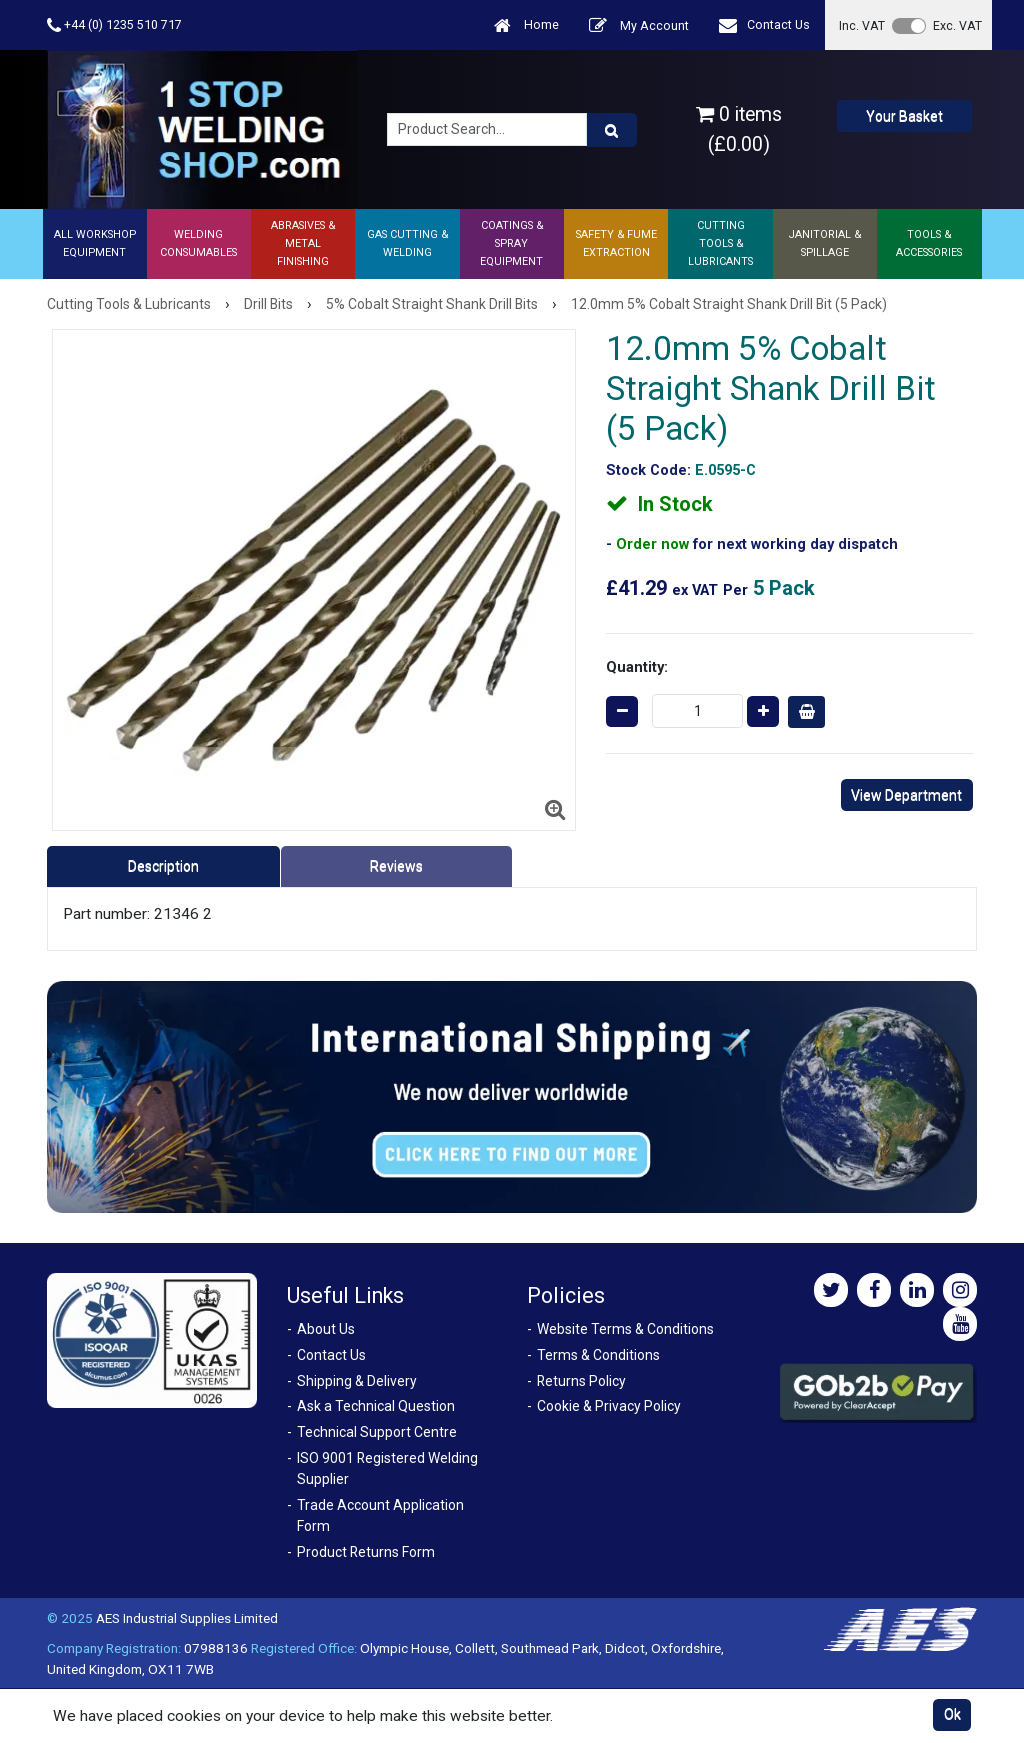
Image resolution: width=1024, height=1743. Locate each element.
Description (163, 866)
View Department (906, 795)
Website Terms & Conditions (625, 1329)
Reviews (396, 866)
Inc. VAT (862, 25)
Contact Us (764, 25)
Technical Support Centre (377, 1432)
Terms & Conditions (598, 1355)
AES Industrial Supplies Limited (187, 1618)
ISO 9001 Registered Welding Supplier (387, 1468)
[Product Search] (612, 130)
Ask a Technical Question (376, 1406)
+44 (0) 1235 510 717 (114, 25)
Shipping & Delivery (357, 1381)
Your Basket (904, 116)
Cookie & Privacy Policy (609, 1406)
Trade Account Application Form (380, 1515)
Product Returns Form (366, 1552)
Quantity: (637, 667)
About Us (326, 1329)
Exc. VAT (957, 25)
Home (526, 25)
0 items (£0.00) (739, 129)
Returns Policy (581, 1381)
